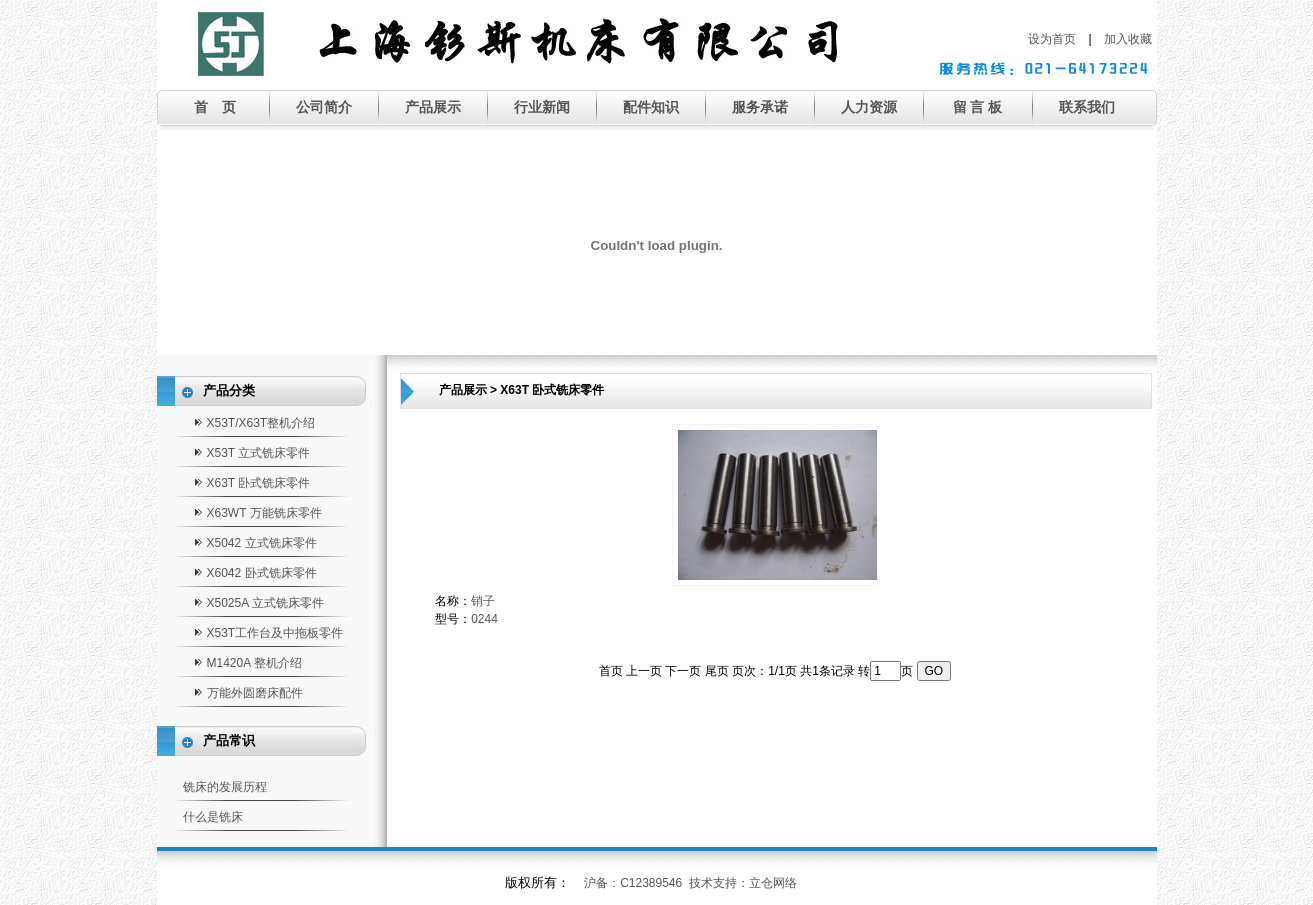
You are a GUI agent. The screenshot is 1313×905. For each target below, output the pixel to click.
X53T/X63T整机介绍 (261, 423)
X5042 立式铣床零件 (262, 543)
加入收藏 (1128, 39)
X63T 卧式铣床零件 (259, 483)
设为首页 (1052, 39)
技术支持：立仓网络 (743, 883)
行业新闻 (542, 107)
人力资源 (869, 107)
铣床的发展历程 (225, 787)
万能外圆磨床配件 (255, 693)
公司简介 (324, 107)
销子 (483, 601)
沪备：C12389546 (633, 883)
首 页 (215, 107)
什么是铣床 (213, 817)
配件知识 (651, 107)
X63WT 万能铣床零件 (264, 513)
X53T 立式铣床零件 (259, 453)
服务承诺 (760, 107)
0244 (484, 619)
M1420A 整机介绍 (254, 663)
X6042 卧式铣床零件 (262, 573)
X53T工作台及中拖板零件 (275, 633)
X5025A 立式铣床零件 (265, 603)
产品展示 (433, 107)
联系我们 (1087, 107)
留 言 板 (978, 107)
